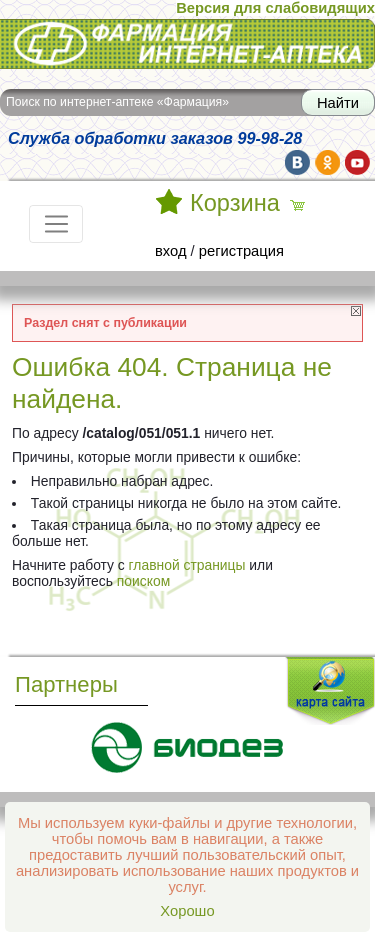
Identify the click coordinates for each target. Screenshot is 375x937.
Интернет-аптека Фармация (187, 43)
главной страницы (187, 565)
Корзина (235, 203)
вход (171, 251)
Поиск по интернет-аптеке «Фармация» (117, 102)
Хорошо (187, 911)
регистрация (241, 251)
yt (357, 162)
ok (327, 162)
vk (297, 162)
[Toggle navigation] (56, 224)
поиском (143, 581)
